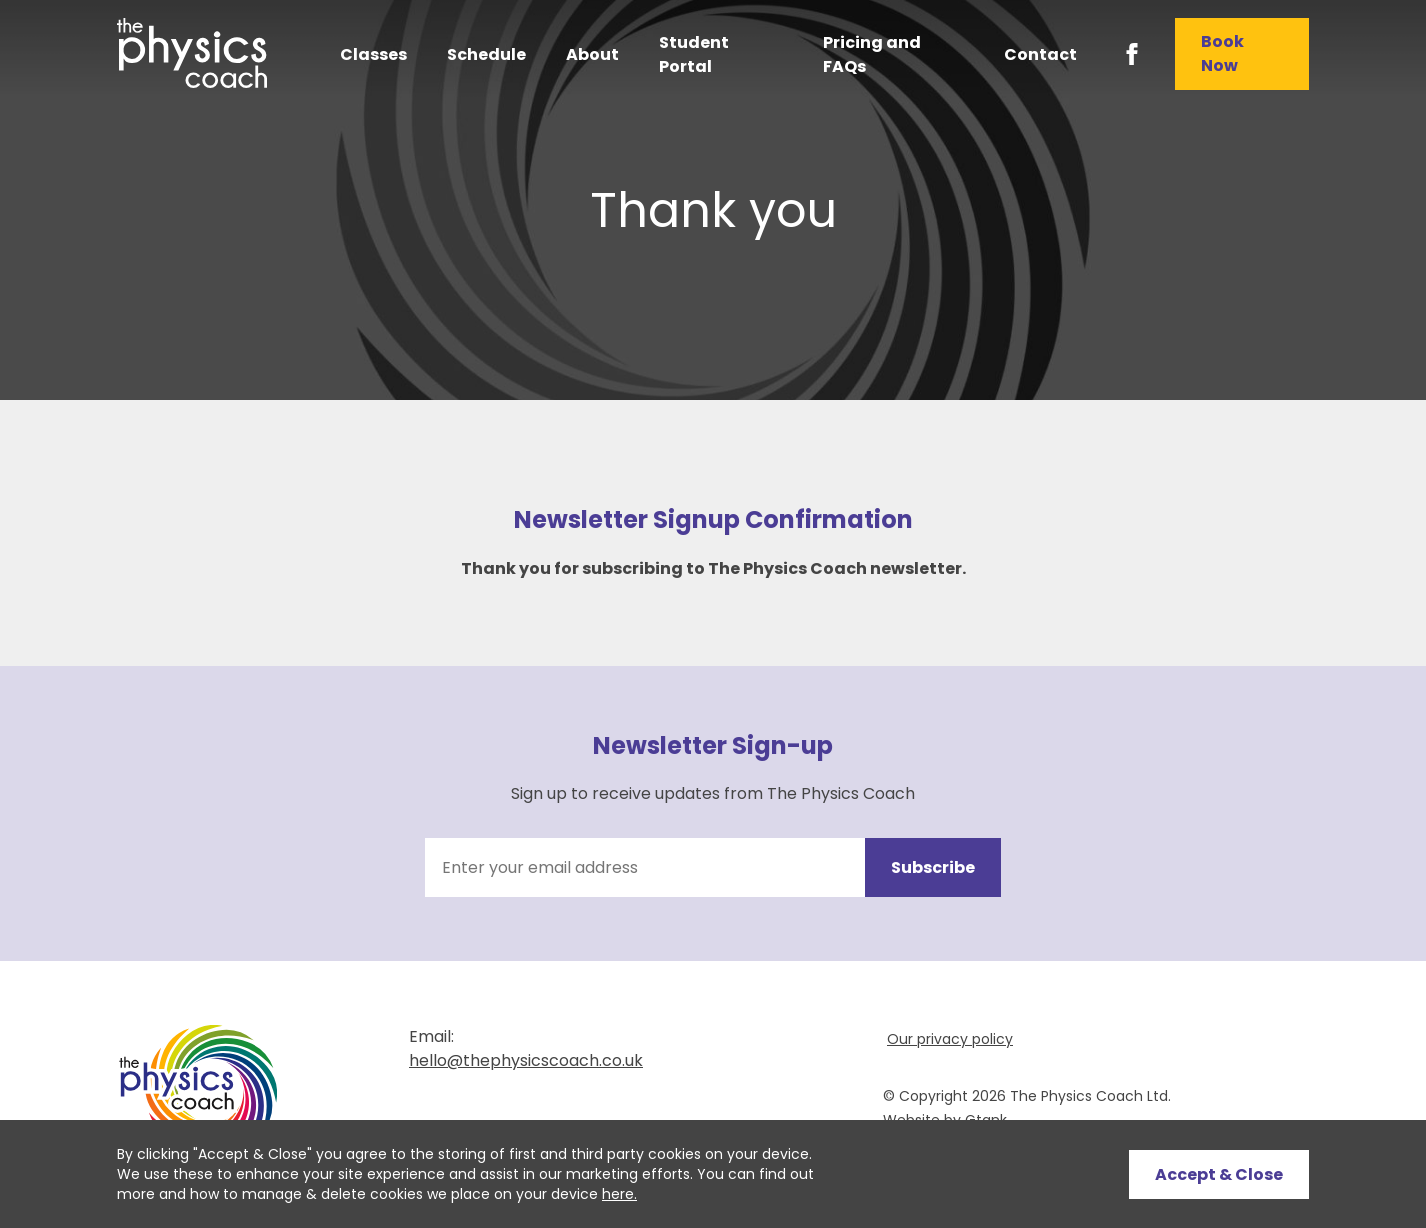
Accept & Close (1219, 1174)
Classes (373, 54)
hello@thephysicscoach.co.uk (526, 1060)
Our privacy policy (950, 1039)
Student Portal (694, 54)
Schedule (486, 54)
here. (619, 1194)
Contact (1040, 54)
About (592, 54)
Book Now (1222, 53)
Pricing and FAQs (872, 54)
